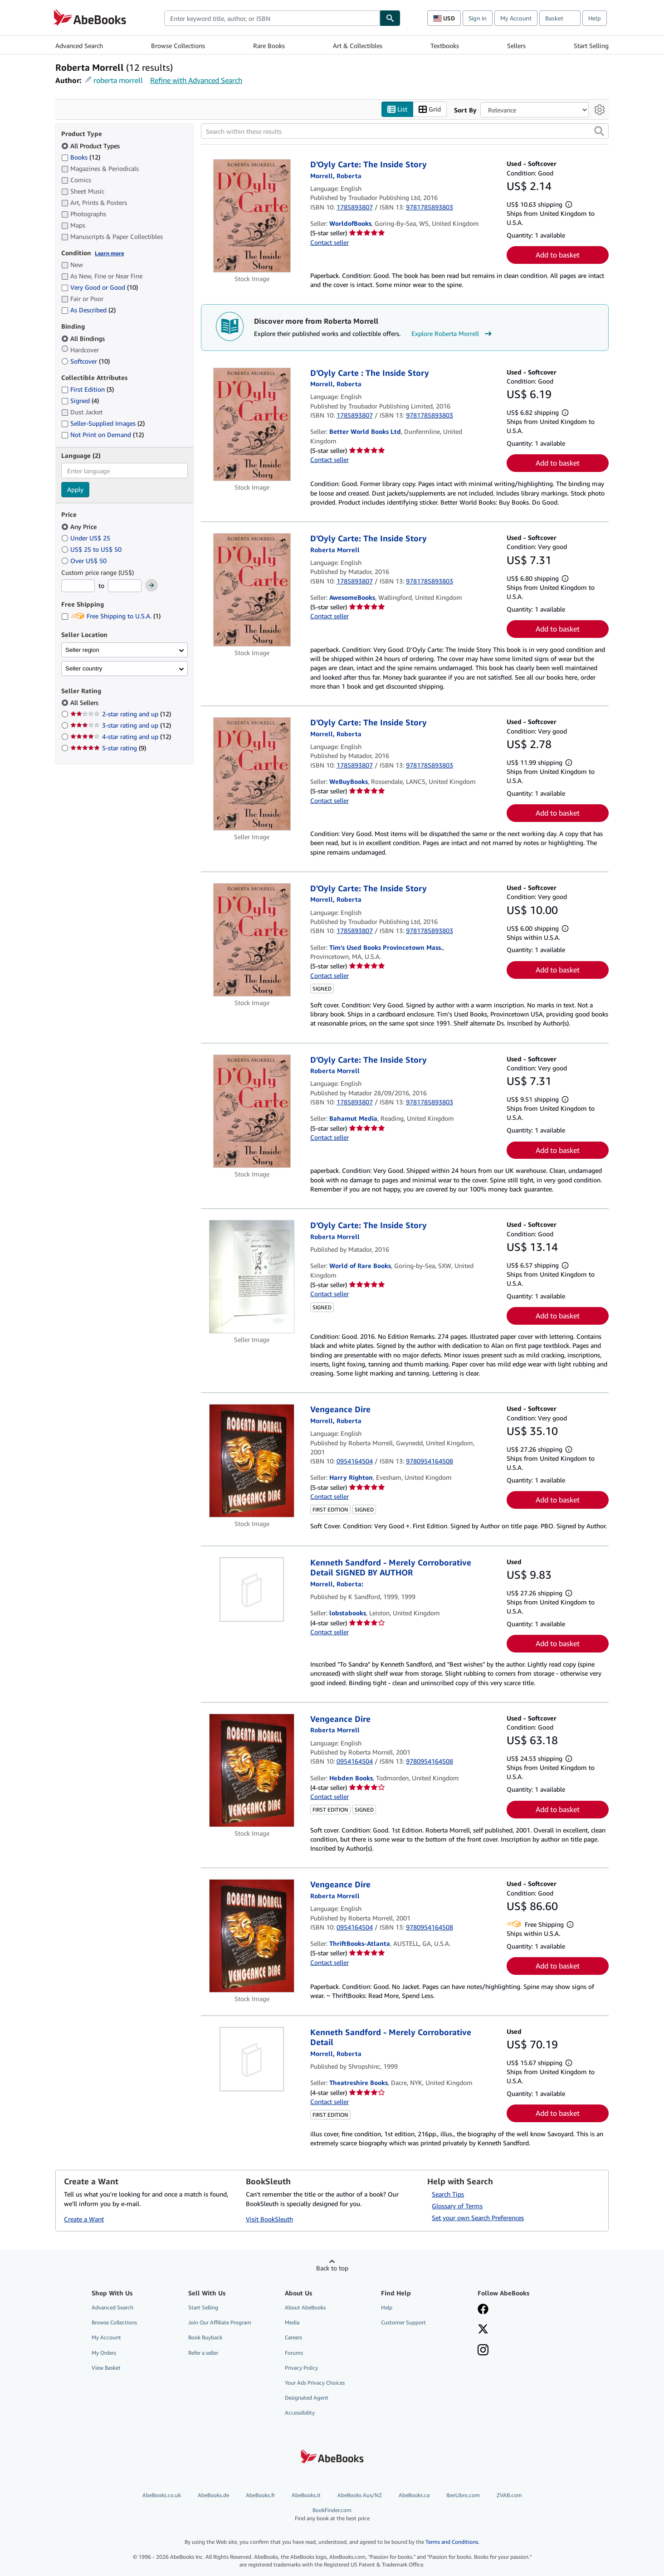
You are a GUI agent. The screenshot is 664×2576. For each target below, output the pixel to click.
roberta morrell (118, 80)
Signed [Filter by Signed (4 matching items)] (80, 401)
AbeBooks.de (213, 2495)
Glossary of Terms (457, 2206)
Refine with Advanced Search (196, 80)
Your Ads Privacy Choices (315, 2382)
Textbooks (444, 45)
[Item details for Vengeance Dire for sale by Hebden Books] (252, 1770)
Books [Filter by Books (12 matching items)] (80, 157)
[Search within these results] (405, 131)
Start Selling (591, 45)
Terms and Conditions (451, 2541)
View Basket (106, 2367)
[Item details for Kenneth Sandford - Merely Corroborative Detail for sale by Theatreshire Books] (252, 2059)
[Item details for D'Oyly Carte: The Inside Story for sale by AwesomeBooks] (252, 590)
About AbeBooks (305, 2307)
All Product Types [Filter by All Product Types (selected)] (91, 146)
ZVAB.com (509, 2495)
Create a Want (84, 2219)
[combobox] (272, 18)
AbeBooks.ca (414, 2495)
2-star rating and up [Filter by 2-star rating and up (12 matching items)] (120, 714)
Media (292, 2322)
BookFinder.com (332, 2514)
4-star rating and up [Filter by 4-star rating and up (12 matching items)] (120, 737)
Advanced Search (79, 45)
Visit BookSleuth (269, 2219)
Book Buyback (205, 2337)
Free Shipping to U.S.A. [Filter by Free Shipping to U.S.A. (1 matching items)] (111, 616)
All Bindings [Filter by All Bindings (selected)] (84, 338)
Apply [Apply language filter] (75, 490)
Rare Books (269, 45)
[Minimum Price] (78, 586)
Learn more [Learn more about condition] (109, 253)
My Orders (104, 2352)
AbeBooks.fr (260, 2495)
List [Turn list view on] (397, 109)
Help (594, 18)
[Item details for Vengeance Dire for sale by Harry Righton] (252, 1461)
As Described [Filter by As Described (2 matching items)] (88, 310)
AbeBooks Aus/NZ (359, 2495)
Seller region (82, 649)
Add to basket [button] (558, 255)
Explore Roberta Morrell (452, 333)
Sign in (478, 18)
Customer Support (403, 2322)
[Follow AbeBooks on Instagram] (483, 2351)
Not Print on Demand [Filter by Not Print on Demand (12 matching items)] (102, 435)
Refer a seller (203, 2352)
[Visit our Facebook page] (483, 2310)
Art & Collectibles (357, 45)
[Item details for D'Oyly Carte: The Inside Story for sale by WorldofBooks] (252, 216)
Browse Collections (178, 45)
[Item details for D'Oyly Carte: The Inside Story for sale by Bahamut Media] (252, 1111)
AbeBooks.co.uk (161, 2495)
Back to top (332, 2268)
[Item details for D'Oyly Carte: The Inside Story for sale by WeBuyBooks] (252, 774)
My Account (516, 18)
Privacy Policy (301, 2367)
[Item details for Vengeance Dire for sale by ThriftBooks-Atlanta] (252, 1936)
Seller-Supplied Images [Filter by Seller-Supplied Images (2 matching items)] (103, 424)
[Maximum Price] (125, 586)
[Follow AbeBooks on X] (483, 2330)
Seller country (84, 668)
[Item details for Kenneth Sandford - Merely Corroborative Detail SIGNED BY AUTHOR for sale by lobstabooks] (252, 1589)
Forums (294, 2352)
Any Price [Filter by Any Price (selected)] (79, 526)
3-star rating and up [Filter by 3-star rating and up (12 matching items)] (120, 725)
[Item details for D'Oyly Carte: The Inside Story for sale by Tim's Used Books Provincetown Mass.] (252, 939)
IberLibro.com (463, 2495)
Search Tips (448, 2194)
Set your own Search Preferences (478, 2218)
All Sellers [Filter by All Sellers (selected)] (85, 703)
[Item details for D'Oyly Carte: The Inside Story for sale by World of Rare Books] (252, 1277)
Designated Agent (306, 2397)
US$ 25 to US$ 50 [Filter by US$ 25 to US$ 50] (92, 549)
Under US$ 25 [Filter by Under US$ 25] (86, 538)
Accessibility (300, 2413)
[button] (599, 131)
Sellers (516, 45)
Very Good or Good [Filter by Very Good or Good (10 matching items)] (99, 288)
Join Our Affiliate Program (219, 2322)
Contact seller (329, 242)
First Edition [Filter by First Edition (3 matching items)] (87, 390)
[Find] (390, 18)
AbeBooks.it (306, 2495)
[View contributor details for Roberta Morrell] (335, 176)
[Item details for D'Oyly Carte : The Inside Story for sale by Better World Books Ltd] (252, 424)
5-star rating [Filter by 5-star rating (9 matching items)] (108, 748)
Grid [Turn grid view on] (430, 109)
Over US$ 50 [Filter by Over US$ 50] (84, 560)
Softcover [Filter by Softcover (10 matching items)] (85, 361)
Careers (293, 2337)
